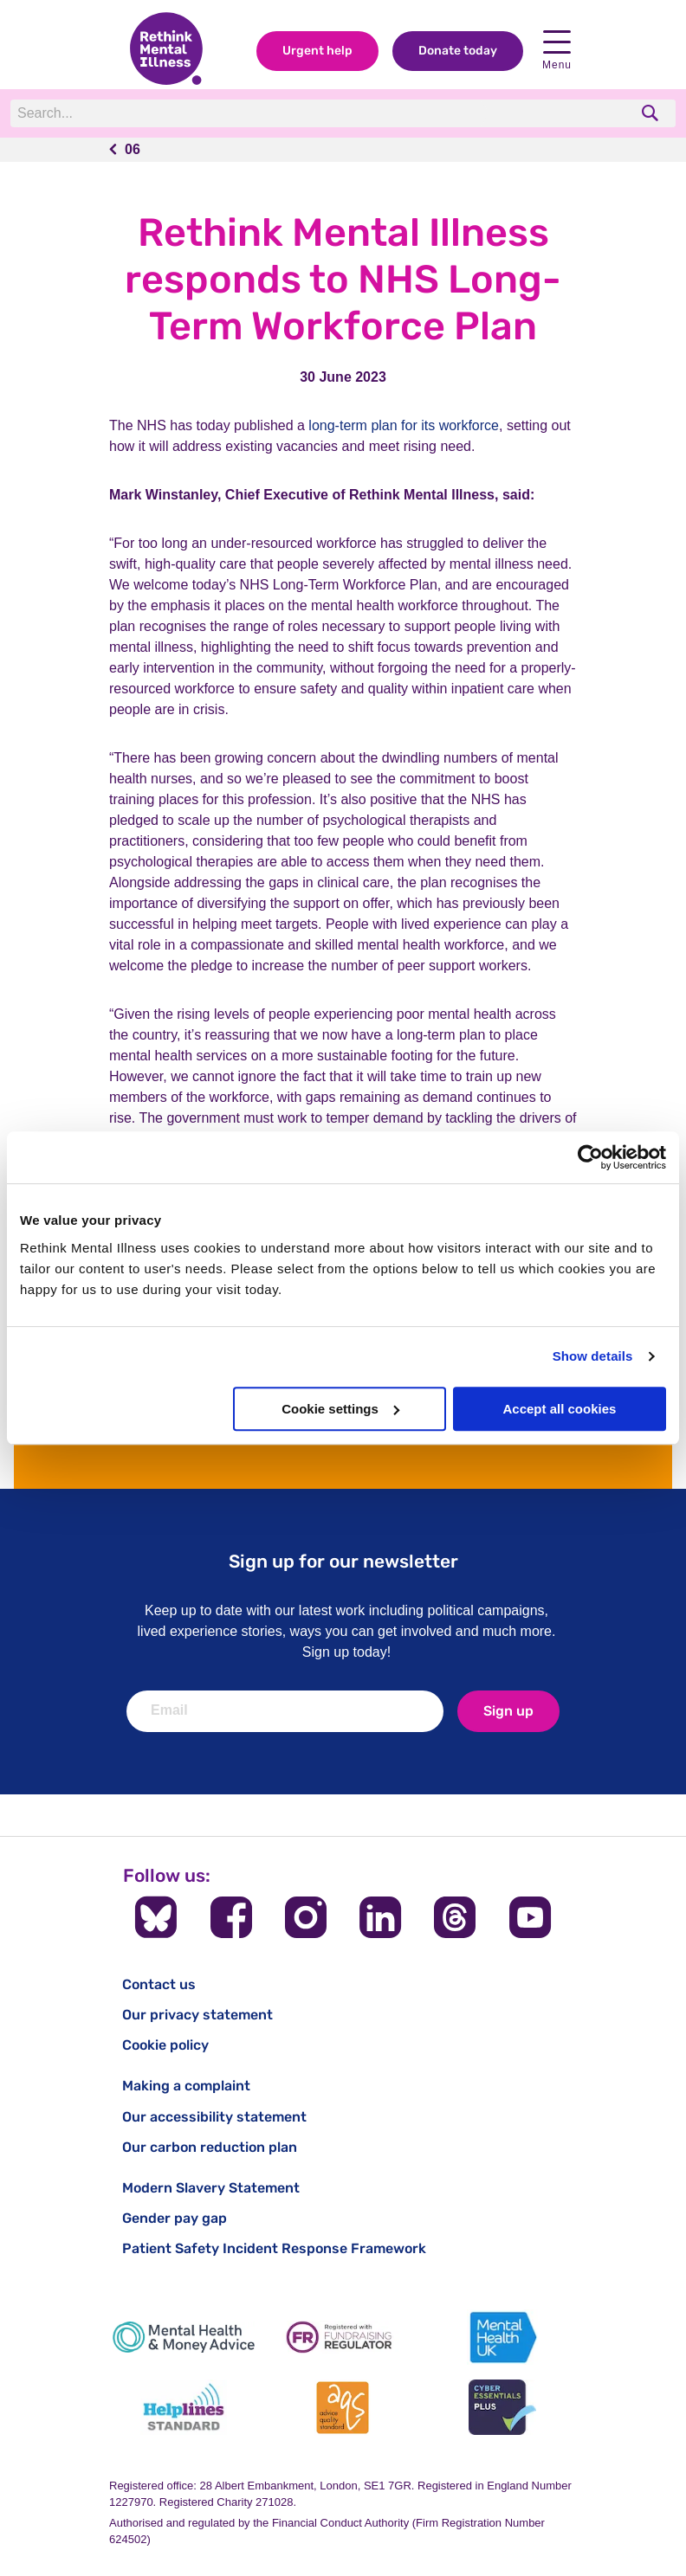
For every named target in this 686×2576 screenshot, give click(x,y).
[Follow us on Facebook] (231, 1917)
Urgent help (317, 50)
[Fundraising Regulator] (343, 2337)
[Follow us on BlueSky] (156, 1917)
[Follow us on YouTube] (530, 1917)
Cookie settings (340, 1408)
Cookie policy (165, 2045)
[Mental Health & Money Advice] (184, 2337)
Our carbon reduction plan (209, 2147)
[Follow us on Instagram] (305, 1917)
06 (132, 149)
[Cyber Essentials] (502, 2408)
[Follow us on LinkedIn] (380, 1917)
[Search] (248, 113)
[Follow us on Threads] (454, 1917)
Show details (593, 1356)
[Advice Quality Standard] (343, 2408)
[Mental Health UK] (502, 2337)
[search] (652, 113)
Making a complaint (186, 2085)
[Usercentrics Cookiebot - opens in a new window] (590, 1157)
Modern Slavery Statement (211, 2188)
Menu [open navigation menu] (557, 50)
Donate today (457, 50)
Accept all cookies (559, 1408)
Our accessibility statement (214, 2117)
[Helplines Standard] (184, 2408)
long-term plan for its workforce (403, 425)
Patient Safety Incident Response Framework (274, 2248)
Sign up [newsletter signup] (508, 1711)
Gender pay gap (174, 2218)
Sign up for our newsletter (343, 1561)
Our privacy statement (197, 2014)
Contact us (159, 1984)
